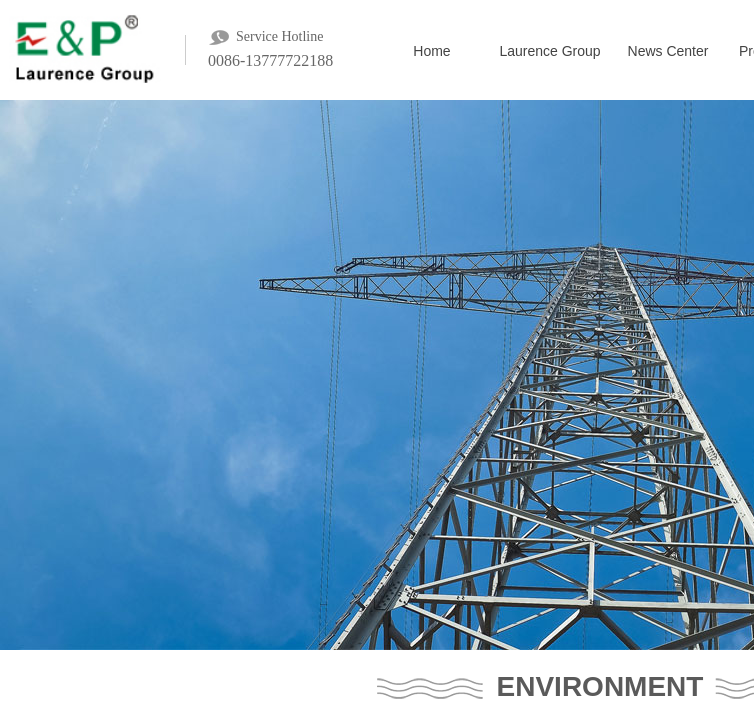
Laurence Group (549, 51)
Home (431, 51)
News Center (668, 51)
